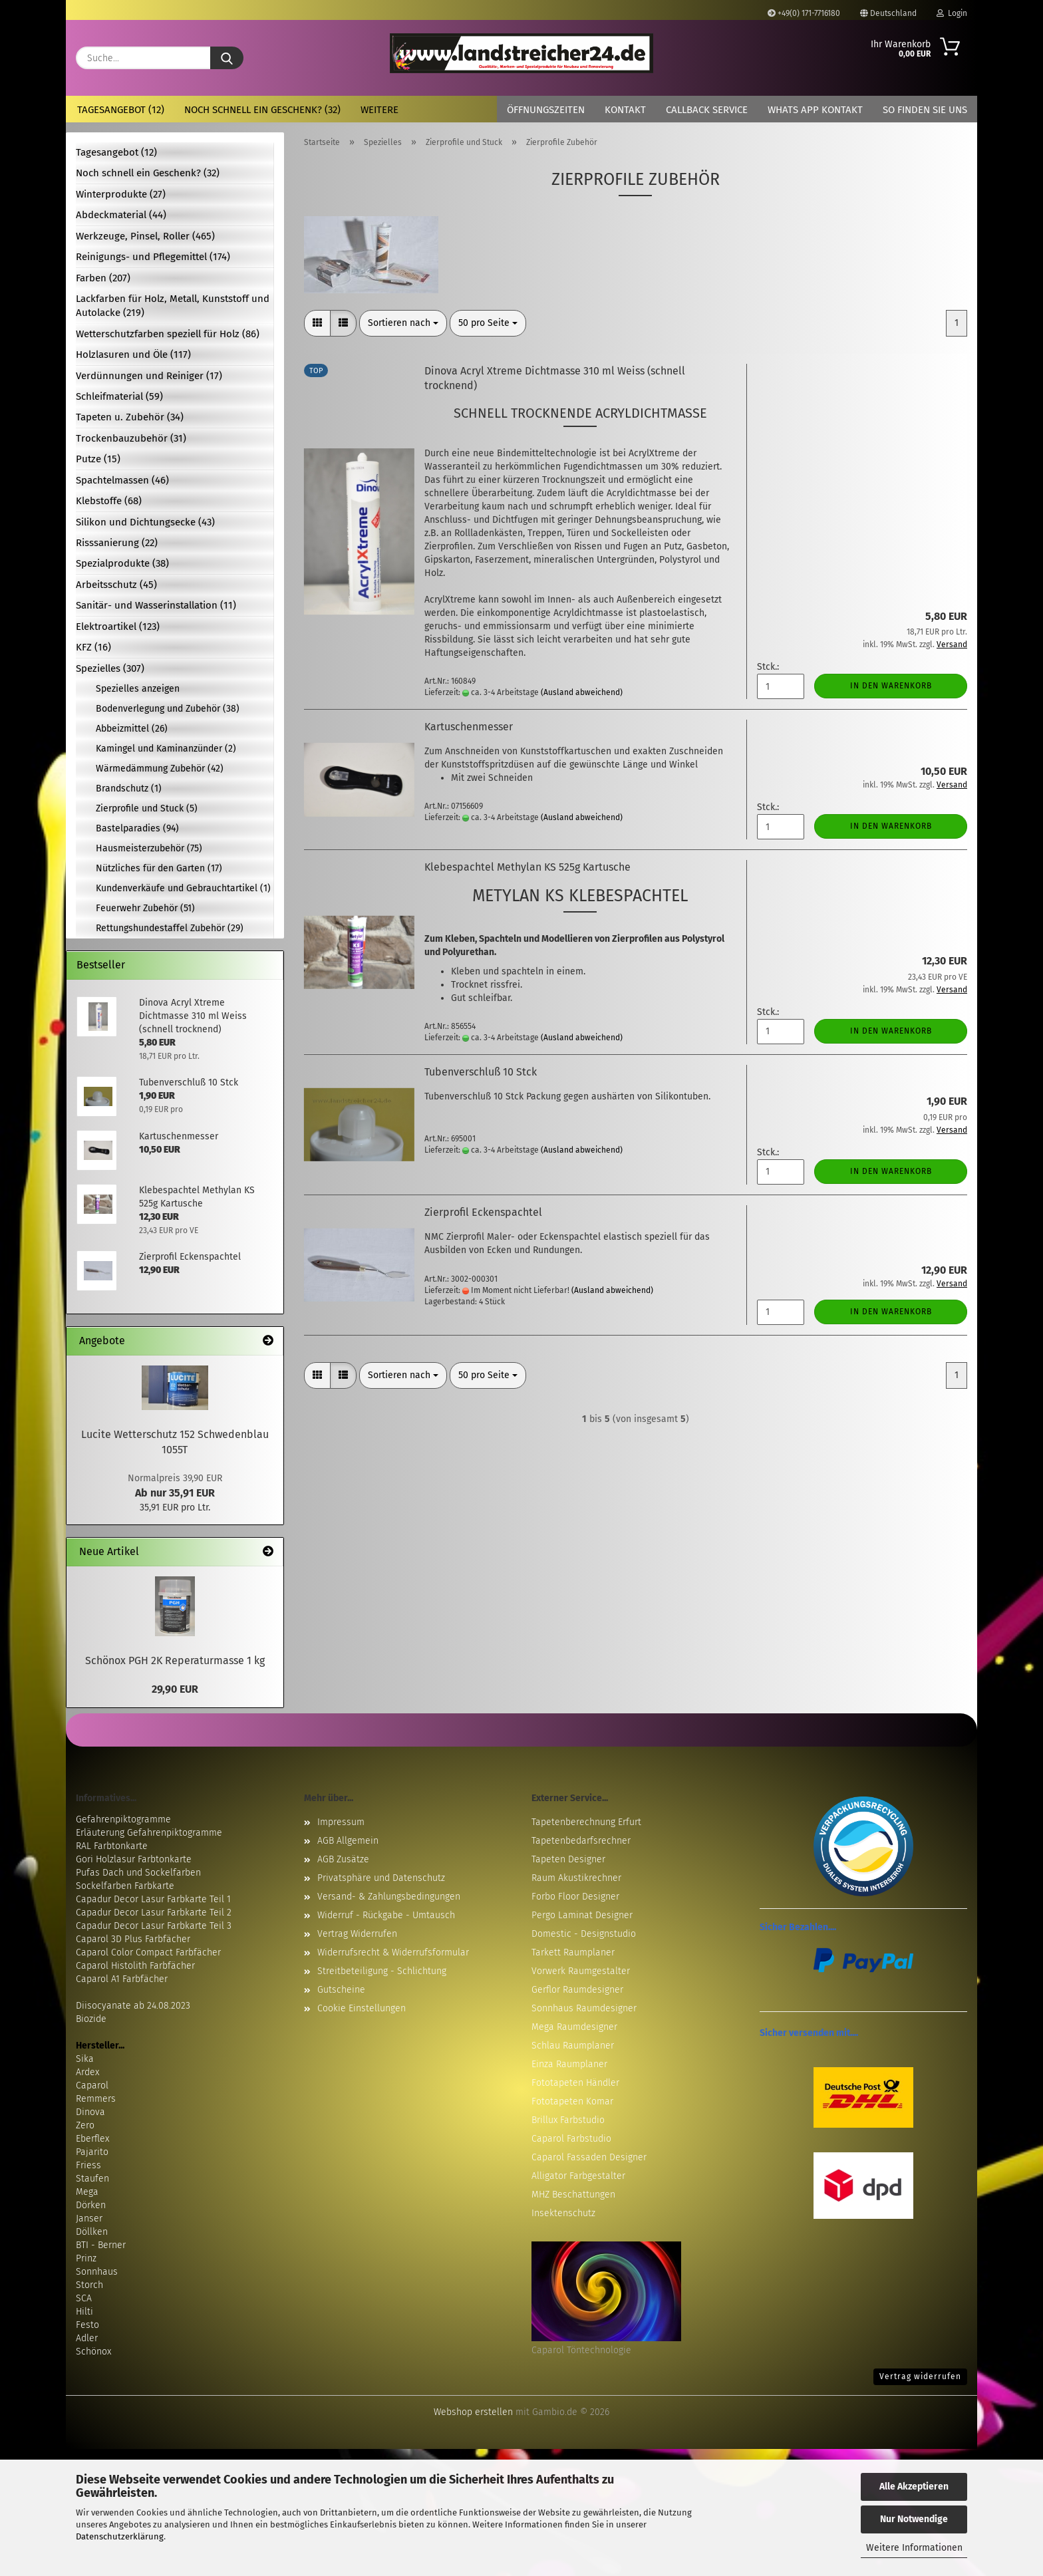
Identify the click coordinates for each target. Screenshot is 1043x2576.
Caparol (92, 2085)
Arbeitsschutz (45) (116, 585)
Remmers (96, 2098)
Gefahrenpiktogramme (123, 1819)
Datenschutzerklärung (120, 2536)
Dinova (90, 2112)
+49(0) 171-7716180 (804, 13)
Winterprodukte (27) (121, 194)
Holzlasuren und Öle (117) (133, 354)
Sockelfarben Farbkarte (125, 1886)
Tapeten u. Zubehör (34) (130, 417)
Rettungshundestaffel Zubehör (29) (169, 928)
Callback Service (707, 110)
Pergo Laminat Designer (582, 1915)
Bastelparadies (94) (137, 828)
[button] (317, 323)
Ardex (87, 2072)
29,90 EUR (175, 1689)
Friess (88, 2165)
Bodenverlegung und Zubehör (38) (167, 708)
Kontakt (625, 110)
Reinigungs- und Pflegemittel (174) (153, 257)
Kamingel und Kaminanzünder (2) (166, 748)
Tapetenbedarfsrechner (581, 1840)
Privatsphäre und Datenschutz (381, 1878)
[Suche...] (226, 58)
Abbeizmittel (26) (132, 728)
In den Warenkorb (891, 685)
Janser (89, 2218)
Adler (87, 2338)
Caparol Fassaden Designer (589, 2157)
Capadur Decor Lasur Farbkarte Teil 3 (153, 1926)
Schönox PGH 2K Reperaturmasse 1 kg (175, 1660)
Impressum (341, 1822)
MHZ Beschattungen (573, 2194)
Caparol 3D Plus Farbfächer (133, 1939)
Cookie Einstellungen (361, 2008)
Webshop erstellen (473, 2412)
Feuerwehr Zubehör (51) (145, 908)
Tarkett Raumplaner (573, 1952)
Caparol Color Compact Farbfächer (148, 1952)
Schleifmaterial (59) (119, 396)
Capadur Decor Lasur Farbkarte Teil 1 (153, 1899)
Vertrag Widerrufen (357, 1933)
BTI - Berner (101, 2245)
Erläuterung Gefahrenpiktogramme (149, 1832)
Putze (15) (98, 459)
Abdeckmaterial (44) (121, 215)
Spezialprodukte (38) (122, 563)
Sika (85, 2059)
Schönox (93, 2351)
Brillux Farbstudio (568, 2120)
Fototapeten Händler (575, 2082)
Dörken (91, 2205)
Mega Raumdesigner (574, 2027)
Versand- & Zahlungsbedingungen (388, 1896)
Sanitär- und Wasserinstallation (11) (156, 605)
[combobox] (403, 323)
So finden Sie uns (925, 110)
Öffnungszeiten (546, 110)
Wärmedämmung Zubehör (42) (160, 768)
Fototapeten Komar (572, 2101)
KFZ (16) (93, 647)
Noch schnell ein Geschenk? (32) (262, 110)
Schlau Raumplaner (572, 2045)
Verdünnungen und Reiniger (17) (149, 376)
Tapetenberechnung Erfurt (586, 1822)
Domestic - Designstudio (583, 1933)
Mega (87, 2192)
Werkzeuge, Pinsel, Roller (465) (145, 236)
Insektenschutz (563, 2213)
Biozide (91, 2019)
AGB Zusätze (343, 1859)
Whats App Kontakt (815, 110)
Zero (85, 2125)
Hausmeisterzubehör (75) (149, 848)
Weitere (379, 110)
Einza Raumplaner (569, 2064)
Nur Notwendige (914, 2519)
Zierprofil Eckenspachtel (483, 1212)
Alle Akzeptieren (914, 2486)
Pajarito (92, 2152)
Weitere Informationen (914, 2547)
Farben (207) (103, 278)
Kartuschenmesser (468, 726)
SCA (84, 2298)
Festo (87, 2325)
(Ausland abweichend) (582, 692)
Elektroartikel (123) (118, 627)
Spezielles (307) (110, 668)
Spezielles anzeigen (138, 688)
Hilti (84, 2311)
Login (952, 13)
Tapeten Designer (568, 1859)
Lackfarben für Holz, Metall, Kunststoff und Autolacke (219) (172, 306)
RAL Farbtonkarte (112, 1846)
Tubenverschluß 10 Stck (480, 1072)
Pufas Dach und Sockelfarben (138, 1872)
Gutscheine (341, 1989)
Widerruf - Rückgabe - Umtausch (386, 1915)
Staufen (92, 2178)
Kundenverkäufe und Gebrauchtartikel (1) (183, 888)
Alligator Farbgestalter (578, 2176)
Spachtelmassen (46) (122, 480)
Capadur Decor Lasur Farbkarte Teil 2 (153, 1912)
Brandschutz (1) (129, 788)
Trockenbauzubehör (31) (131, 438)
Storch (89, 2285)
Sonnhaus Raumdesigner (584, 2008)
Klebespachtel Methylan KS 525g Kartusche (527, 867)
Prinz (86, 2258)
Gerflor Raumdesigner (577, 1989)
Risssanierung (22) (117, 543)
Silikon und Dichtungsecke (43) (145, 522)
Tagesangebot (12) (120, 110)
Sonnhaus (97, 2271)
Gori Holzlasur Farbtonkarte (134, 1859)
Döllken (92, 2231)
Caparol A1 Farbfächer (122, 1979)
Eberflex (92, 2138)
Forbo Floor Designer (575, 1896)
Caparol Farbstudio (571, 2138)
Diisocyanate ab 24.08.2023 (133, 2005)
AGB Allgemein (347, 1840)
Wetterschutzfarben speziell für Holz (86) (167, 334)
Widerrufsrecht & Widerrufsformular (393, 1952)
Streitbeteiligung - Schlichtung (381, 1971)
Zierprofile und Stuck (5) (147, 808)
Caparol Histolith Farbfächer (135, 1965)
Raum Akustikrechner (576, 1878)
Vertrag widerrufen (920, 2376)
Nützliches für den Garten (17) (159, 868)
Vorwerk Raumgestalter (580, 1971)
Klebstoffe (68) (109, 501)
